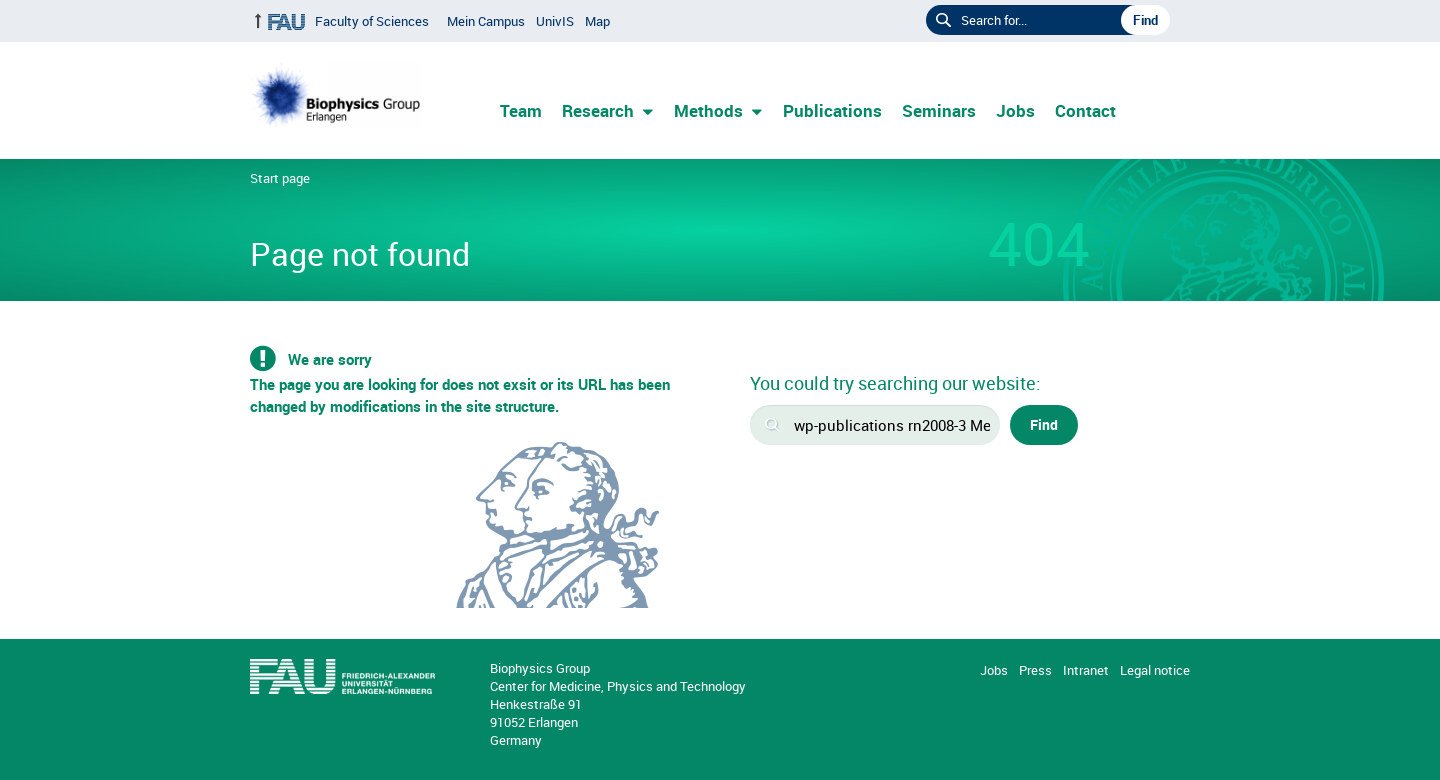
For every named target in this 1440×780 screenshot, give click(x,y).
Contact (1085, 110)
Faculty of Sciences (372, 21)
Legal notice (1155, 670)
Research (598, 110)
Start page (280, 178)
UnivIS (555, 21)
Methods (708, 110)
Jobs (1015, 110)
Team (521, 110)
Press (1035, 670)
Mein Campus (486, 21)
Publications (832, 110)
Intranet (1086, 670)
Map (597, 21)
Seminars (939, 110)
